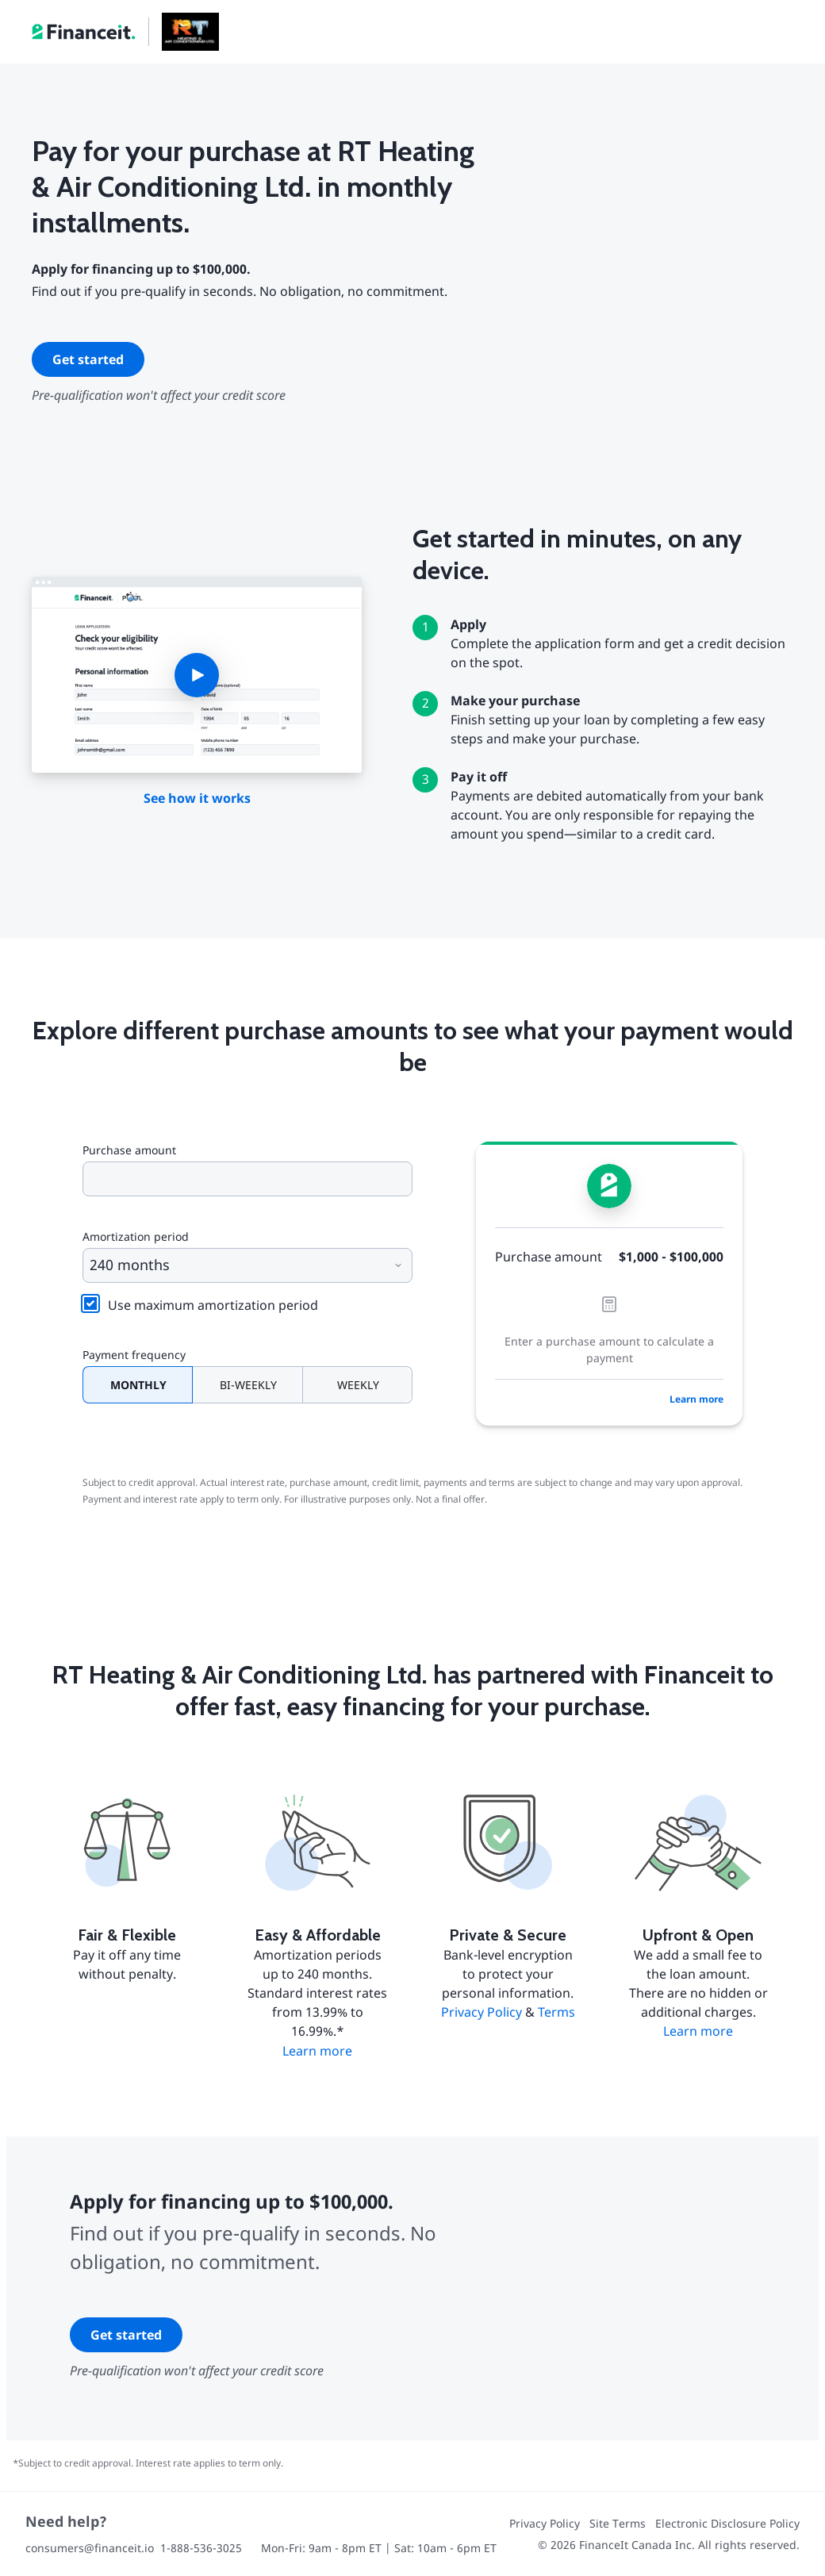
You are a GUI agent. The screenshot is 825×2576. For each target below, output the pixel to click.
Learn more (696, 1399)
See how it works (197, 798)
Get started (88, 359)
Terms (556, 2012)
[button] (197, 675)
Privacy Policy (481, 2012)
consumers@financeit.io (89, 2547)
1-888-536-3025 (201, 2547)
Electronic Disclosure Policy (727, 2523)
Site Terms (617, 2523)
